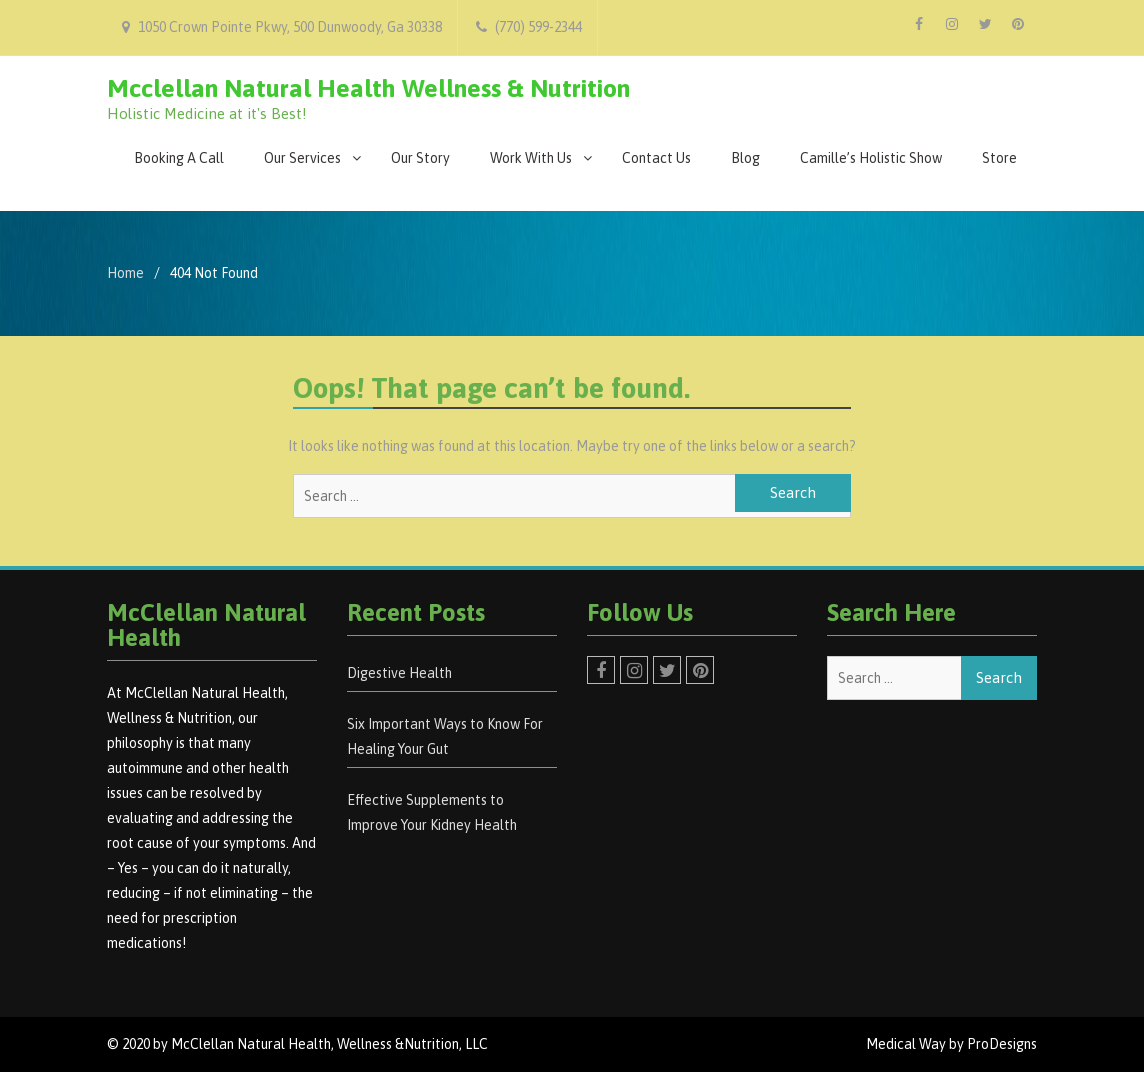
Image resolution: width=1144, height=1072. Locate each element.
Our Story (420, 158)
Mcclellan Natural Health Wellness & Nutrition (368, 88)
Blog (745, 158)
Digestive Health (399, 673)
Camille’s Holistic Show (871, 158)
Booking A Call (179, 158)
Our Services (302, 158)
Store (999, 158)
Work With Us (531, 158)
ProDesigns (1002, 1044)
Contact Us (656, 158)
